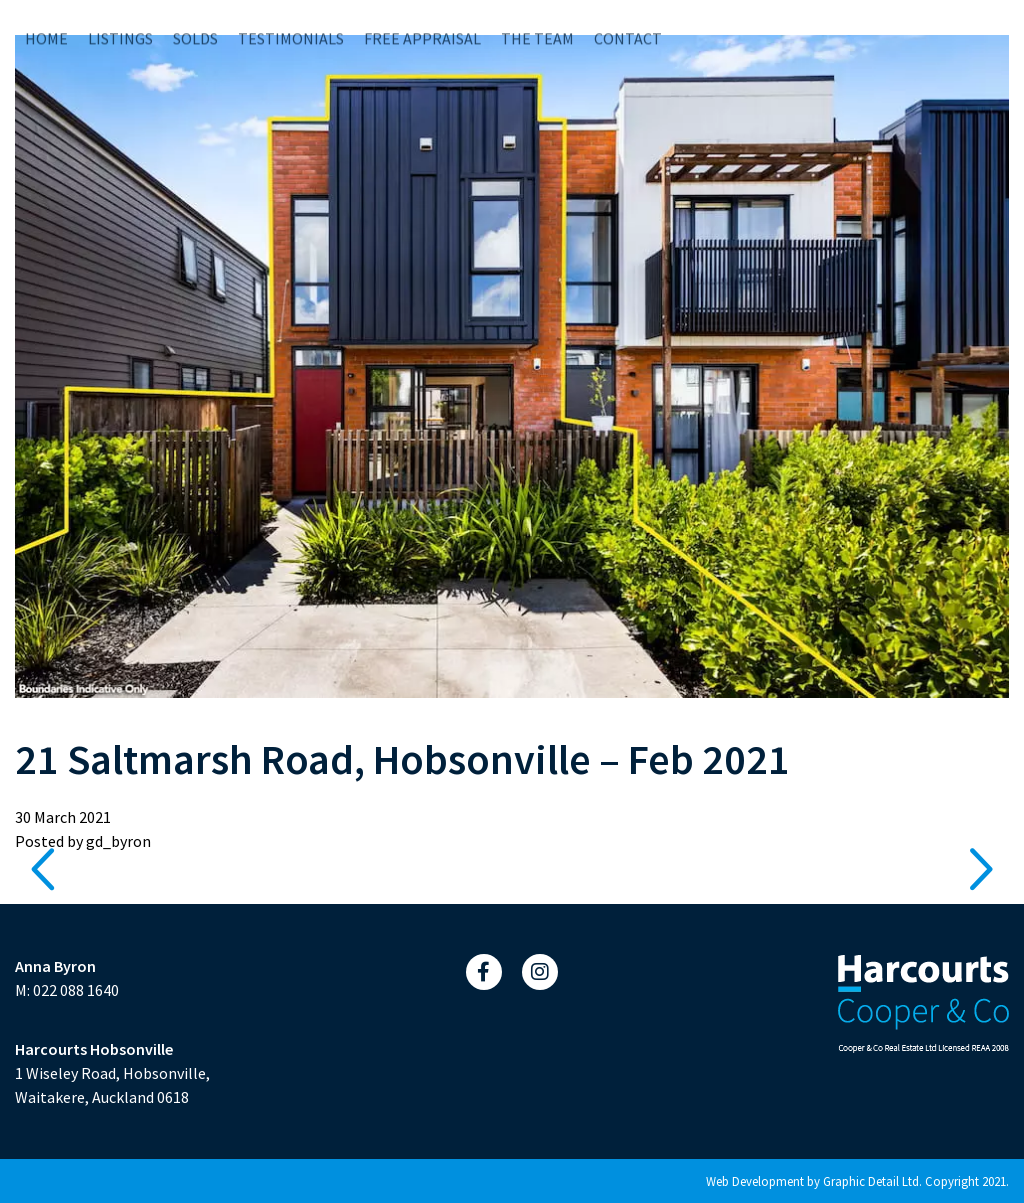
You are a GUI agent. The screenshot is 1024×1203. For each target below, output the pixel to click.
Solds (195, 23)
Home (46, 23)
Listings (120, 23)
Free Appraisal (422, 23)
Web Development (755, 1181)
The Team (537, 23)
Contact (628, 23)
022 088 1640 (76, 990)
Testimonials (291, 23)
